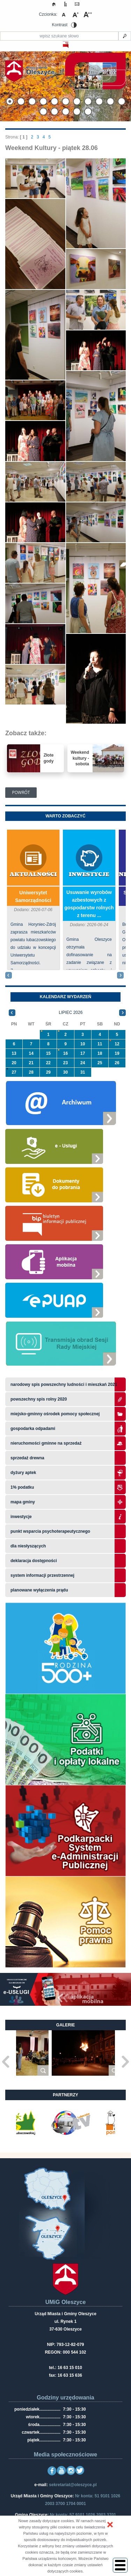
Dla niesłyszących (28, 1546)
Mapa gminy (23, 1502)
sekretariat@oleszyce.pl (72, 2484)
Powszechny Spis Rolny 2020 (38, 1399)
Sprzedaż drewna (27, 1457)
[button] (110, 2524)
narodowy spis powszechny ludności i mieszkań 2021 (63, 1384)
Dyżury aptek (23, 1472)
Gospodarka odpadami (32, 1428)
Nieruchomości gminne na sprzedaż (45, 1443)
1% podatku (22, 1487)
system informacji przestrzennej (42, 1575)
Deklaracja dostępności (33, 1560)
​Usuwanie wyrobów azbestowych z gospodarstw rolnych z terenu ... (89, 903)
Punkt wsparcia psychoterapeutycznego (50, 1531)
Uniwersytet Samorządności (33, 896)
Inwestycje (89, 874)
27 (14, 1072)
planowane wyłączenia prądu (39, 1590)
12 (117, 1044)
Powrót (21, 792)
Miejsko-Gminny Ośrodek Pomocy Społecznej (55, 1413)
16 (65, 1053)
